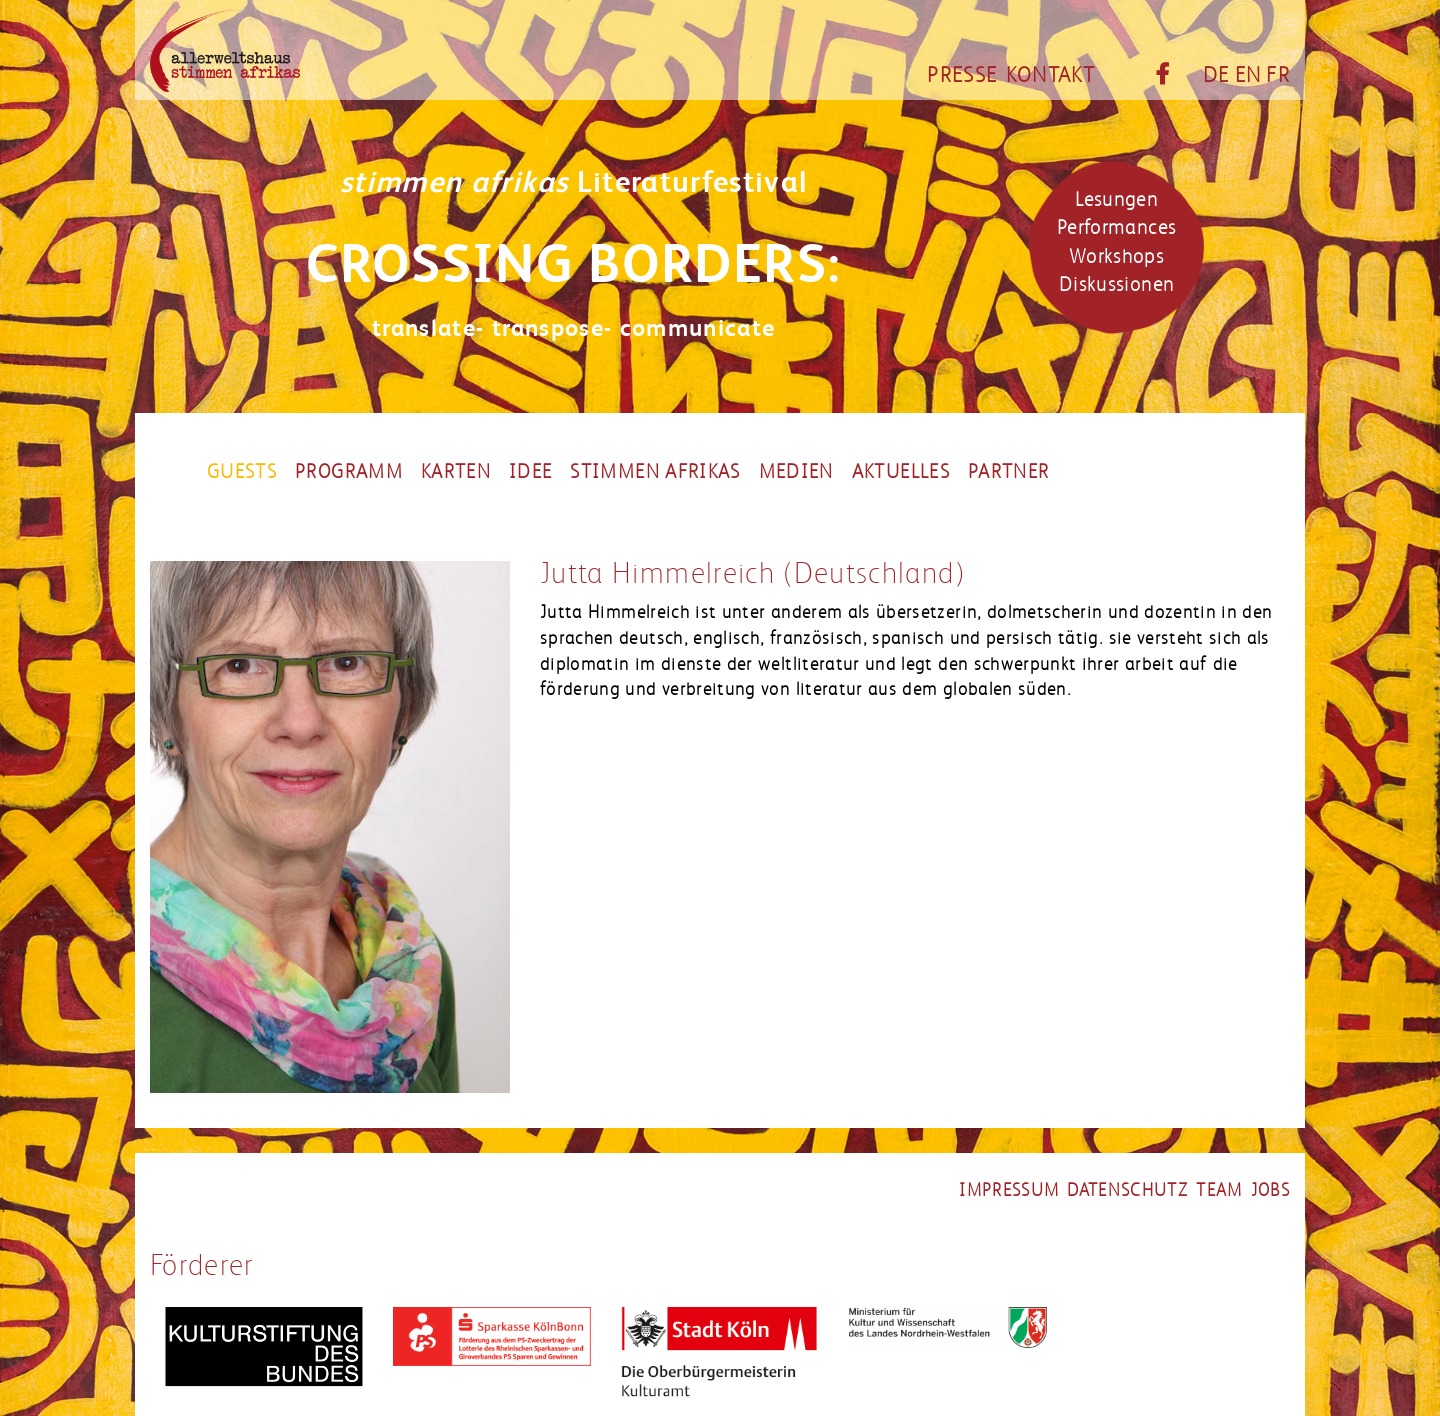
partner (1008, 472)
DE (1216, 75)
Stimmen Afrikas (655, 472)
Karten (456, 472)
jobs (1270, 1190)
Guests (242, 472)
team (1219, 1190)
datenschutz (1127, 1190)
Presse (962, 75)
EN (1248, 75)
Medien (796, 472)
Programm (349, 472)
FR (1278, 75)
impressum (1009, 1190)
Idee (530, 472)
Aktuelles (901, 472)
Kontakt (1050, 75)
